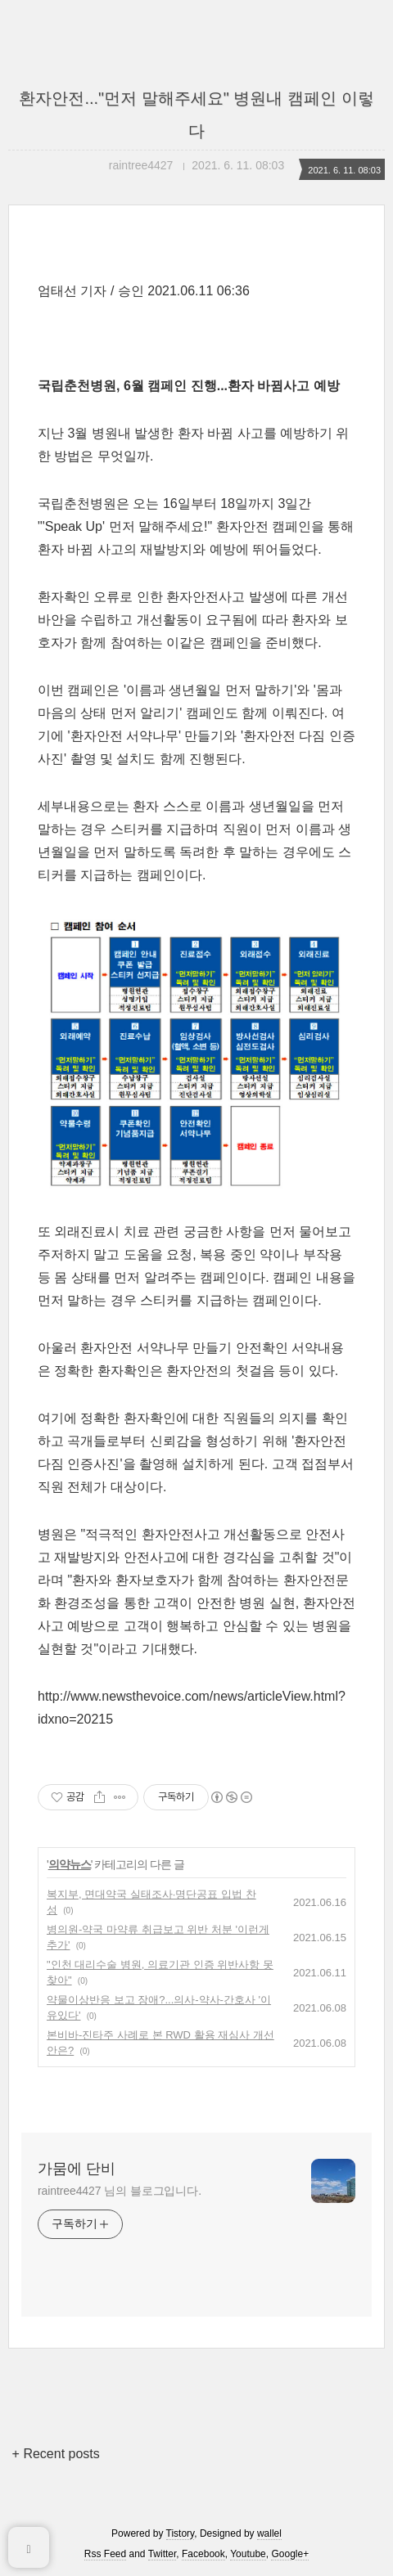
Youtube (248, 2554)
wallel (269, 2533)
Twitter (162, 2554)
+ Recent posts (56, 2454)
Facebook (203, 2554)
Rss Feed (105, 2554)
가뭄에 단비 (76, 2168)
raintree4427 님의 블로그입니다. (119, 2190)
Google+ (290, 2554)
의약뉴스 (69, 1864)
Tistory (180, 2533)
